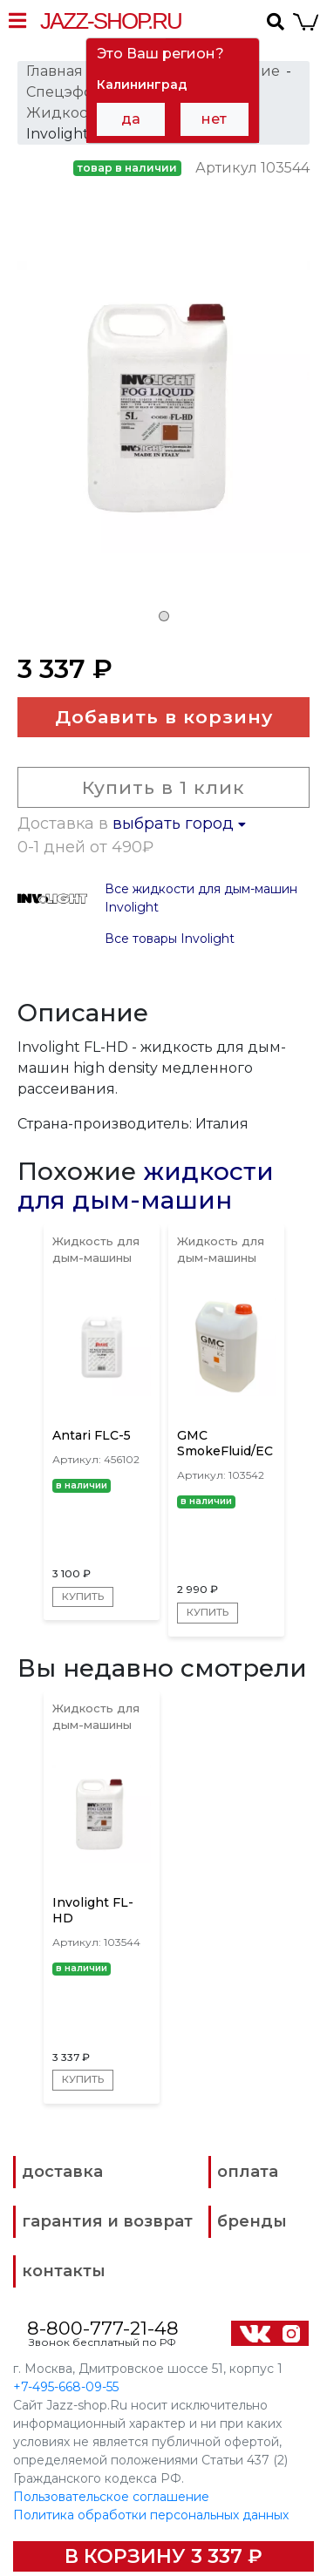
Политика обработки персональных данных (151, 2514)
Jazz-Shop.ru (110, 21)
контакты (64, 2270)
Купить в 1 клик (163, 787)
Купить (83, 1596)
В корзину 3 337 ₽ (163, 2556)
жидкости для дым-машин (145, 1186)
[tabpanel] (163, 417)
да (130, 119)
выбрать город (179, 823)
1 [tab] (164, 616)
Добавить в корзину (164, 717)
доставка (62, 2170)
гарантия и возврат (107, 2220)
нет (214, 119)
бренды (252, 2220)
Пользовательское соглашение (111, 2496)
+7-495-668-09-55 (66, 2386)
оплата (247, 2170)
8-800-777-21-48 (103, 2327)
